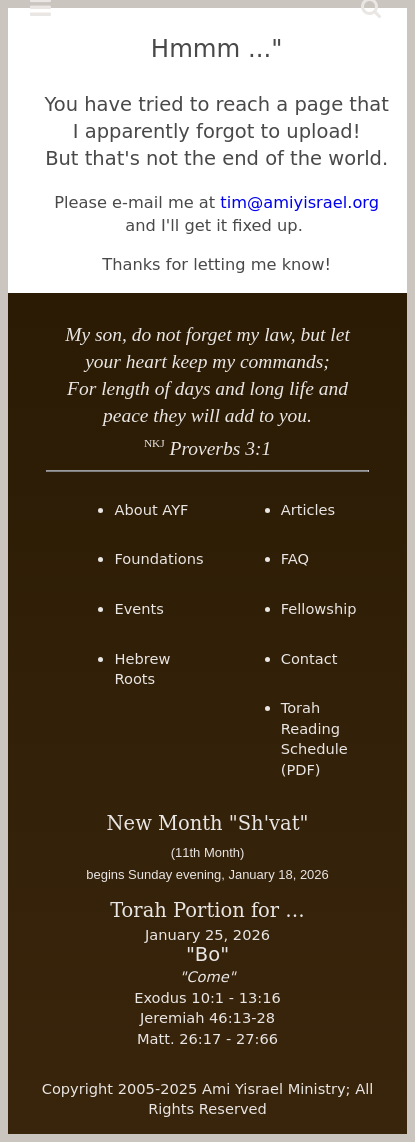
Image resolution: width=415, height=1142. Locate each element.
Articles (308, 509)
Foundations (158, 558)
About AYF (151, 509)
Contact (309, 658)
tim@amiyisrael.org (299, 202)
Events (138, 608)
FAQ (295, 558)
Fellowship (319, 608)
